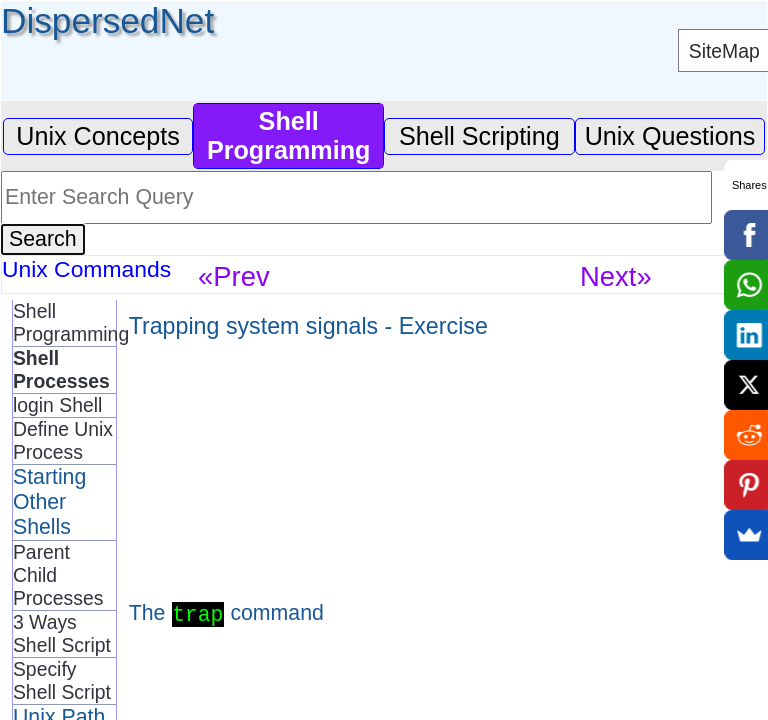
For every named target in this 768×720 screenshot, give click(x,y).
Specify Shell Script (62, 680)
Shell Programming (64, 322)
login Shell (57, 405)
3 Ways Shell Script (62, 633)
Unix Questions (670, 136)
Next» (616, 276)
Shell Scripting (479, 136)
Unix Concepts (98, 136)
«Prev (234, 276)
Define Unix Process (63, 440)
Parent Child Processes (58, 575)
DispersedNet (107, 20)
